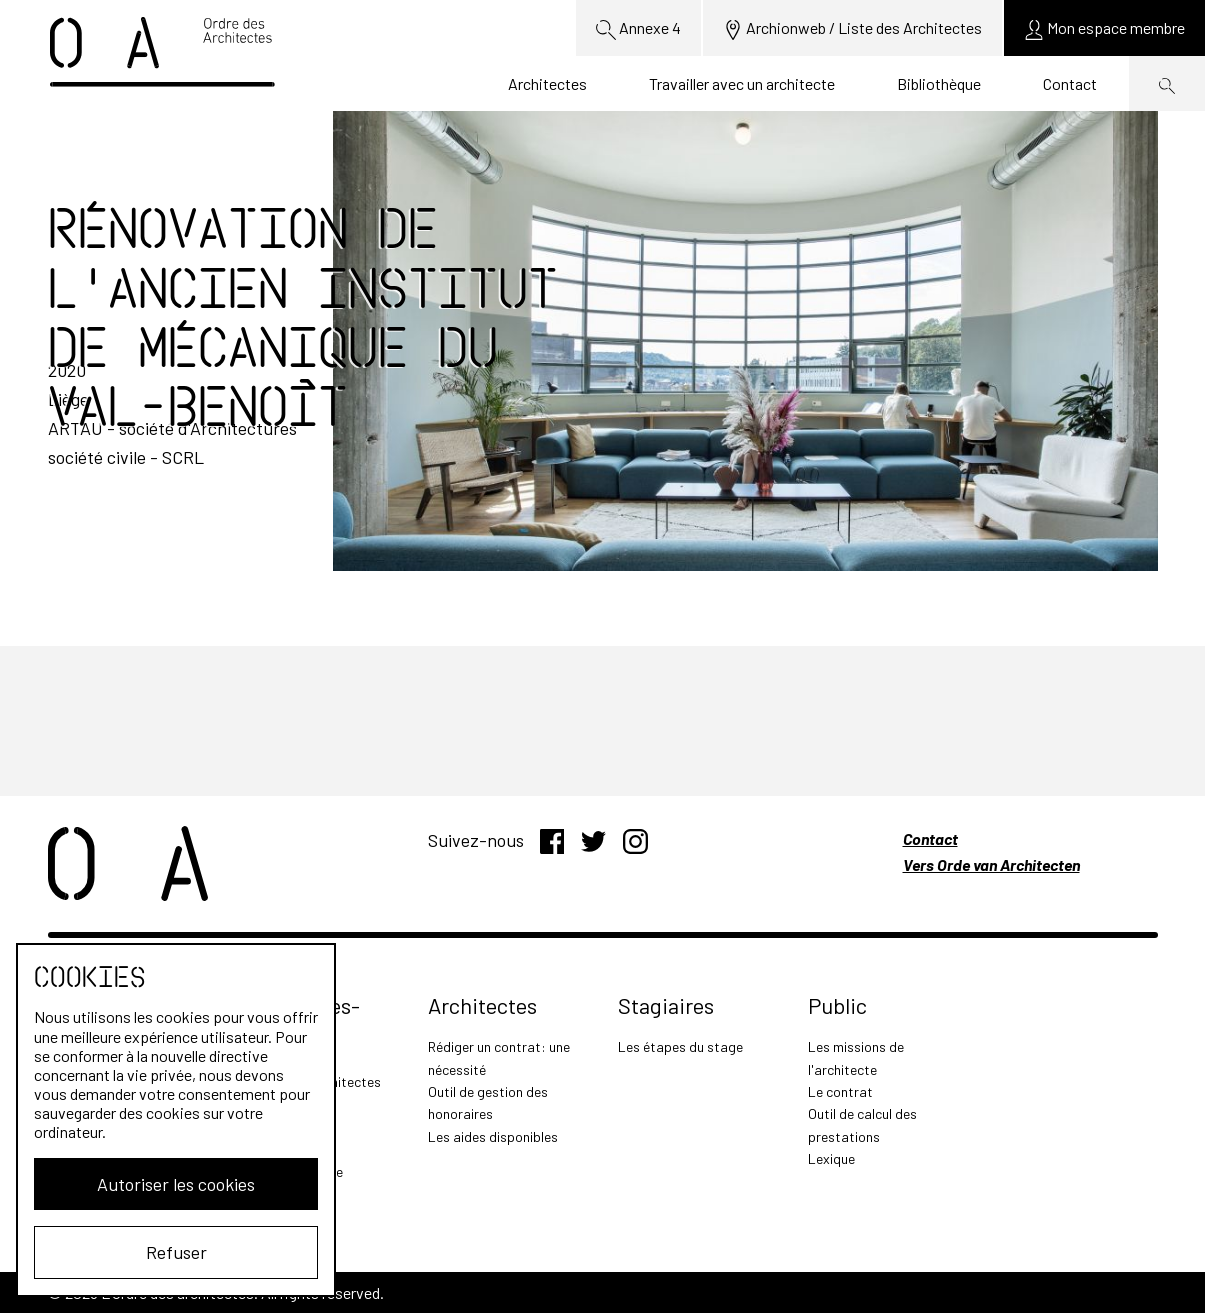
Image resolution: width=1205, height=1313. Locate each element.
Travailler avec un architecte (742, 83)
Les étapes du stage (680, 1046)
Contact (1070, 83)
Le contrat (840, 1091)
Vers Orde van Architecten (991, 864)
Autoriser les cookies (176, 1184)
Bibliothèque (939, 83)
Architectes (547, 83)
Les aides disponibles (493, 1136)
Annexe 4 (638, 29)
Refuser (176, 1252)
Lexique (831, 1158)
